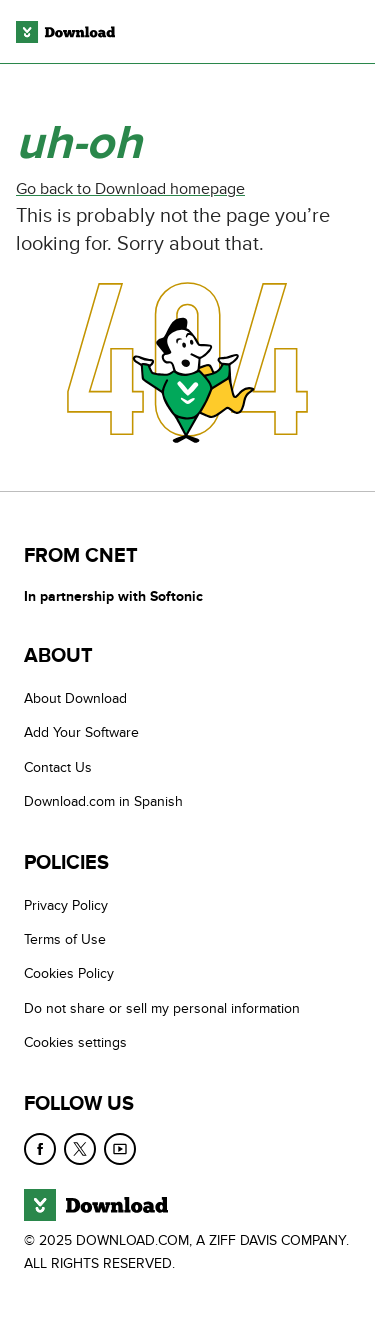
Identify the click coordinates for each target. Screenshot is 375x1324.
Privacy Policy (66, 905)
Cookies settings (75, 1042)
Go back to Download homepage (130, 189)
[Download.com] (65, 32)
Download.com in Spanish (103, 801)
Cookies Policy (69, 973)
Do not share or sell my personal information (162, 1008)
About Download (75, 698)
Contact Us (58, 767)
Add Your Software (81, 732)
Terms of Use (65, 939)
